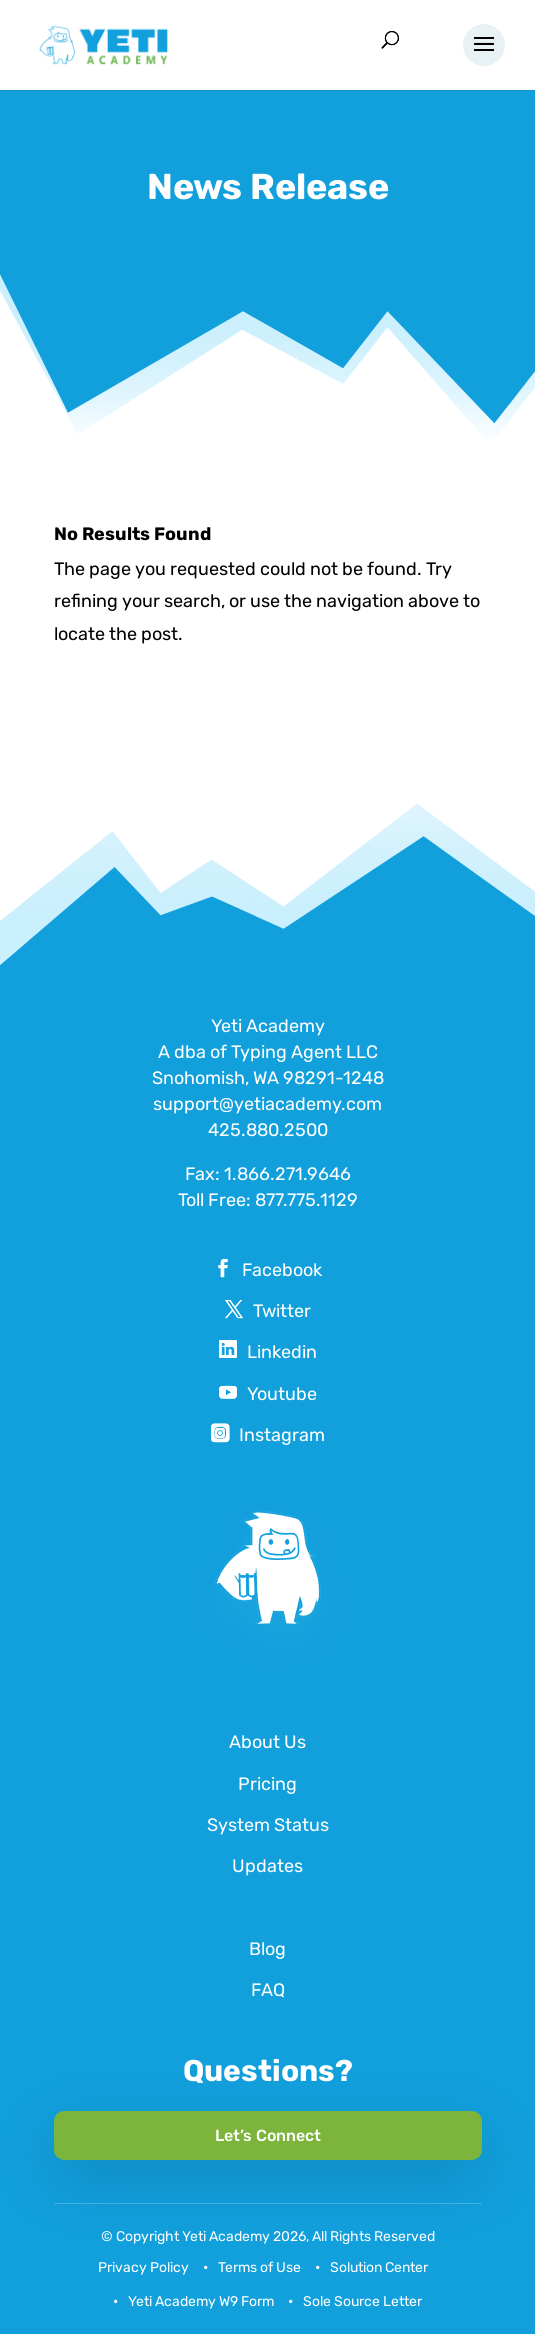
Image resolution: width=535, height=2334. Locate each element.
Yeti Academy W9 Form (201, 2301)
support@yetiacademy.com (267, 1104)
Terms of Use (259, 2267)
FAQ (268, 1990)
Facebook (282, 1270)
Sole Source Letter (362, 2301)
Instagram (282, 1435)
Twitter (282, 1311)
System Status (268, 1825)
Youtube (282, 1394)
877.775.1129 (306, 1200)
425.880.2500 (268, 1130)
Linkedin (282, 1352)
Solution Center (379, 2267)
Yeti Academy (226, 2236)
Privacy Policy (143, 2267)
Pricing (267, 1784)
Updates (267, 1866)
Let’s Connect (268, 2135)
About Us (267, 1742)
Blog (267, 1949)
